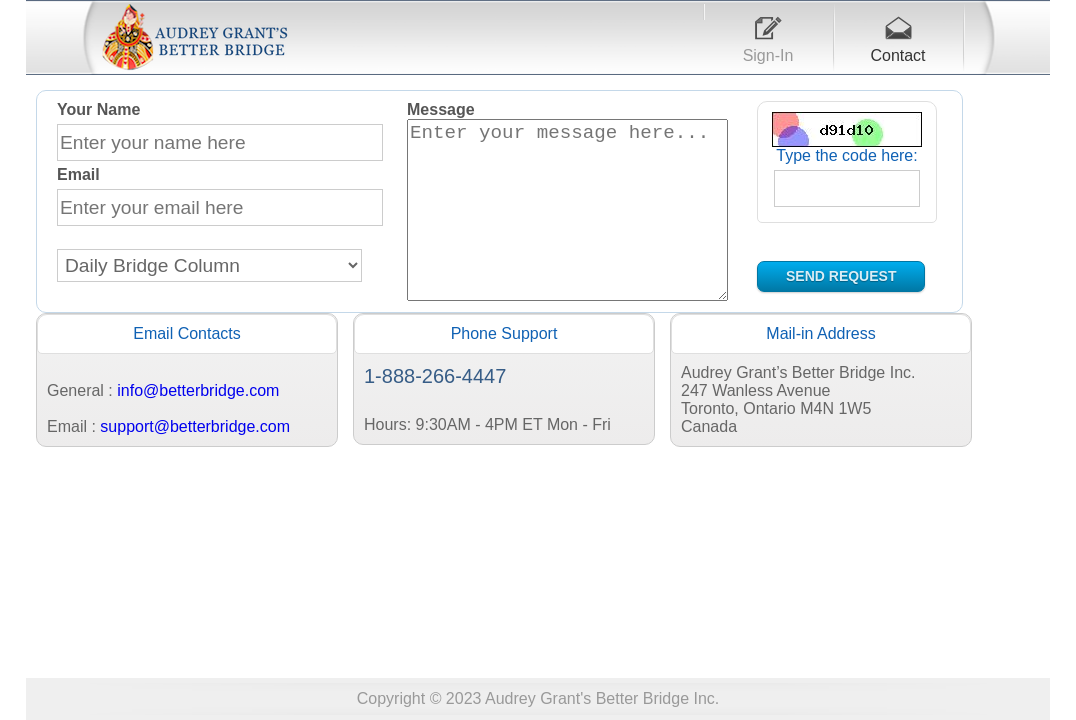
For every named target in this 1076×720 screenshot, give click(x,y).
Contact (897, 55)
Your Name (98, 109)
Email (78, 174)
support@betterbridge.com (195, 465)
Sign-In (768, 55)
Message (441, 109)
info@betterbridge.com (198, 429)
